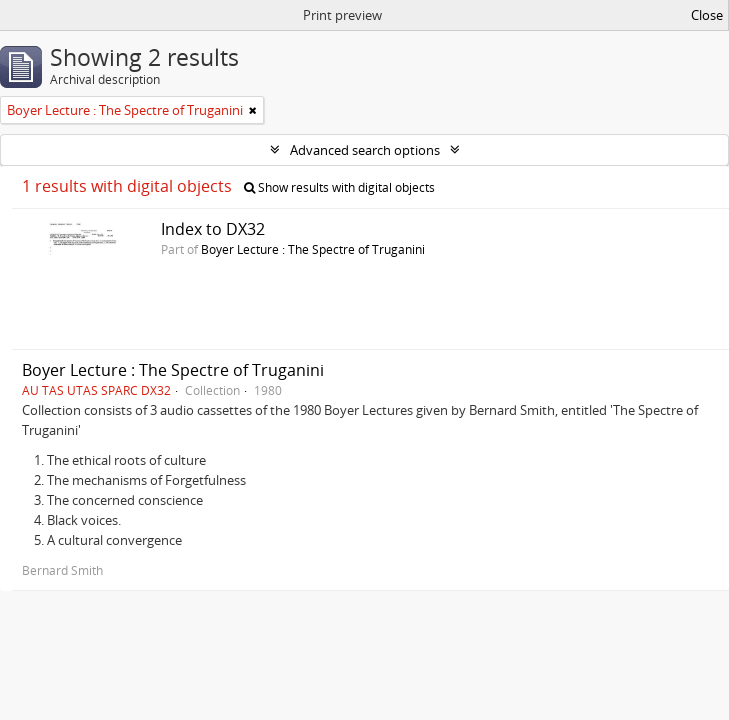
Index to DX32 (213, 229)
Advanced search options (365, 150)
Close (707, 15)
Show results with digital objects (339, 187)
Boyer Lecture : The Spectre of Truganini (313, 249)
